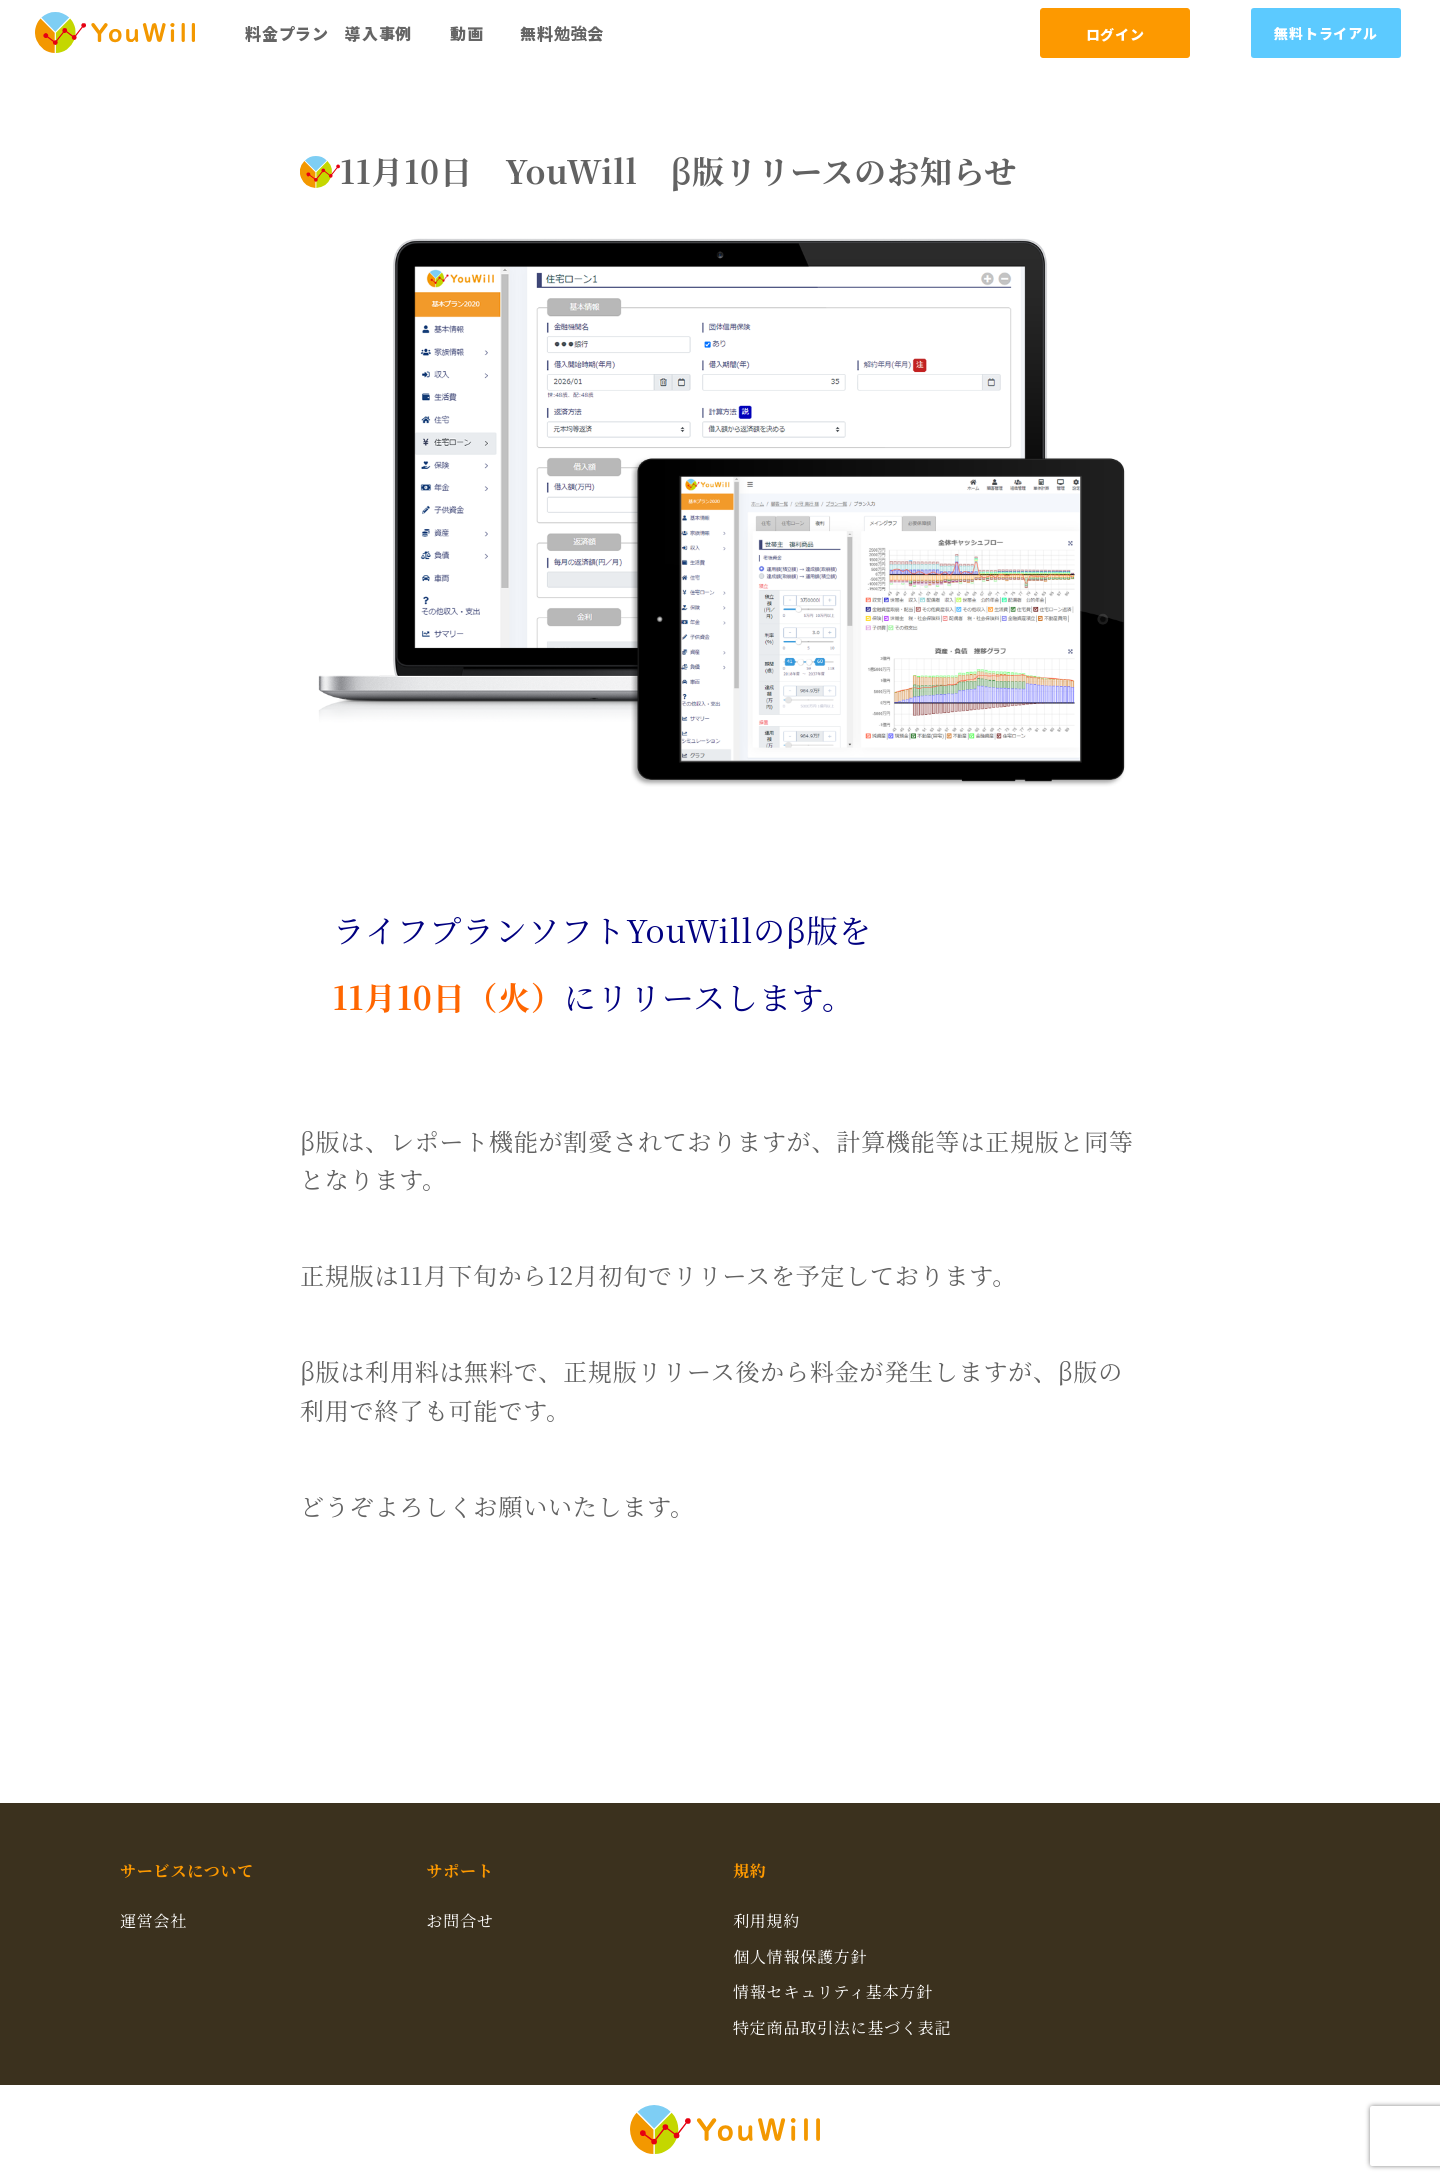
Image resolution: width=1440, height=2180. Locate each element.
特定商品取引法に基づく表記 (842, 2027)
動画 (467, 33)
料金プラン (287, 33)
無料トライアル (1326, 33)
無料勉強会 (562, 33)
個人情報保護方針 (800, 1956)
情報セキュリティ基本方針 (833, 1991)
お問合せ (460, 1920)
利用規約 (766, 1920)
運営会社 (153, 1920)
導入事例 (378, 33)
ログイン (1115, 34)
